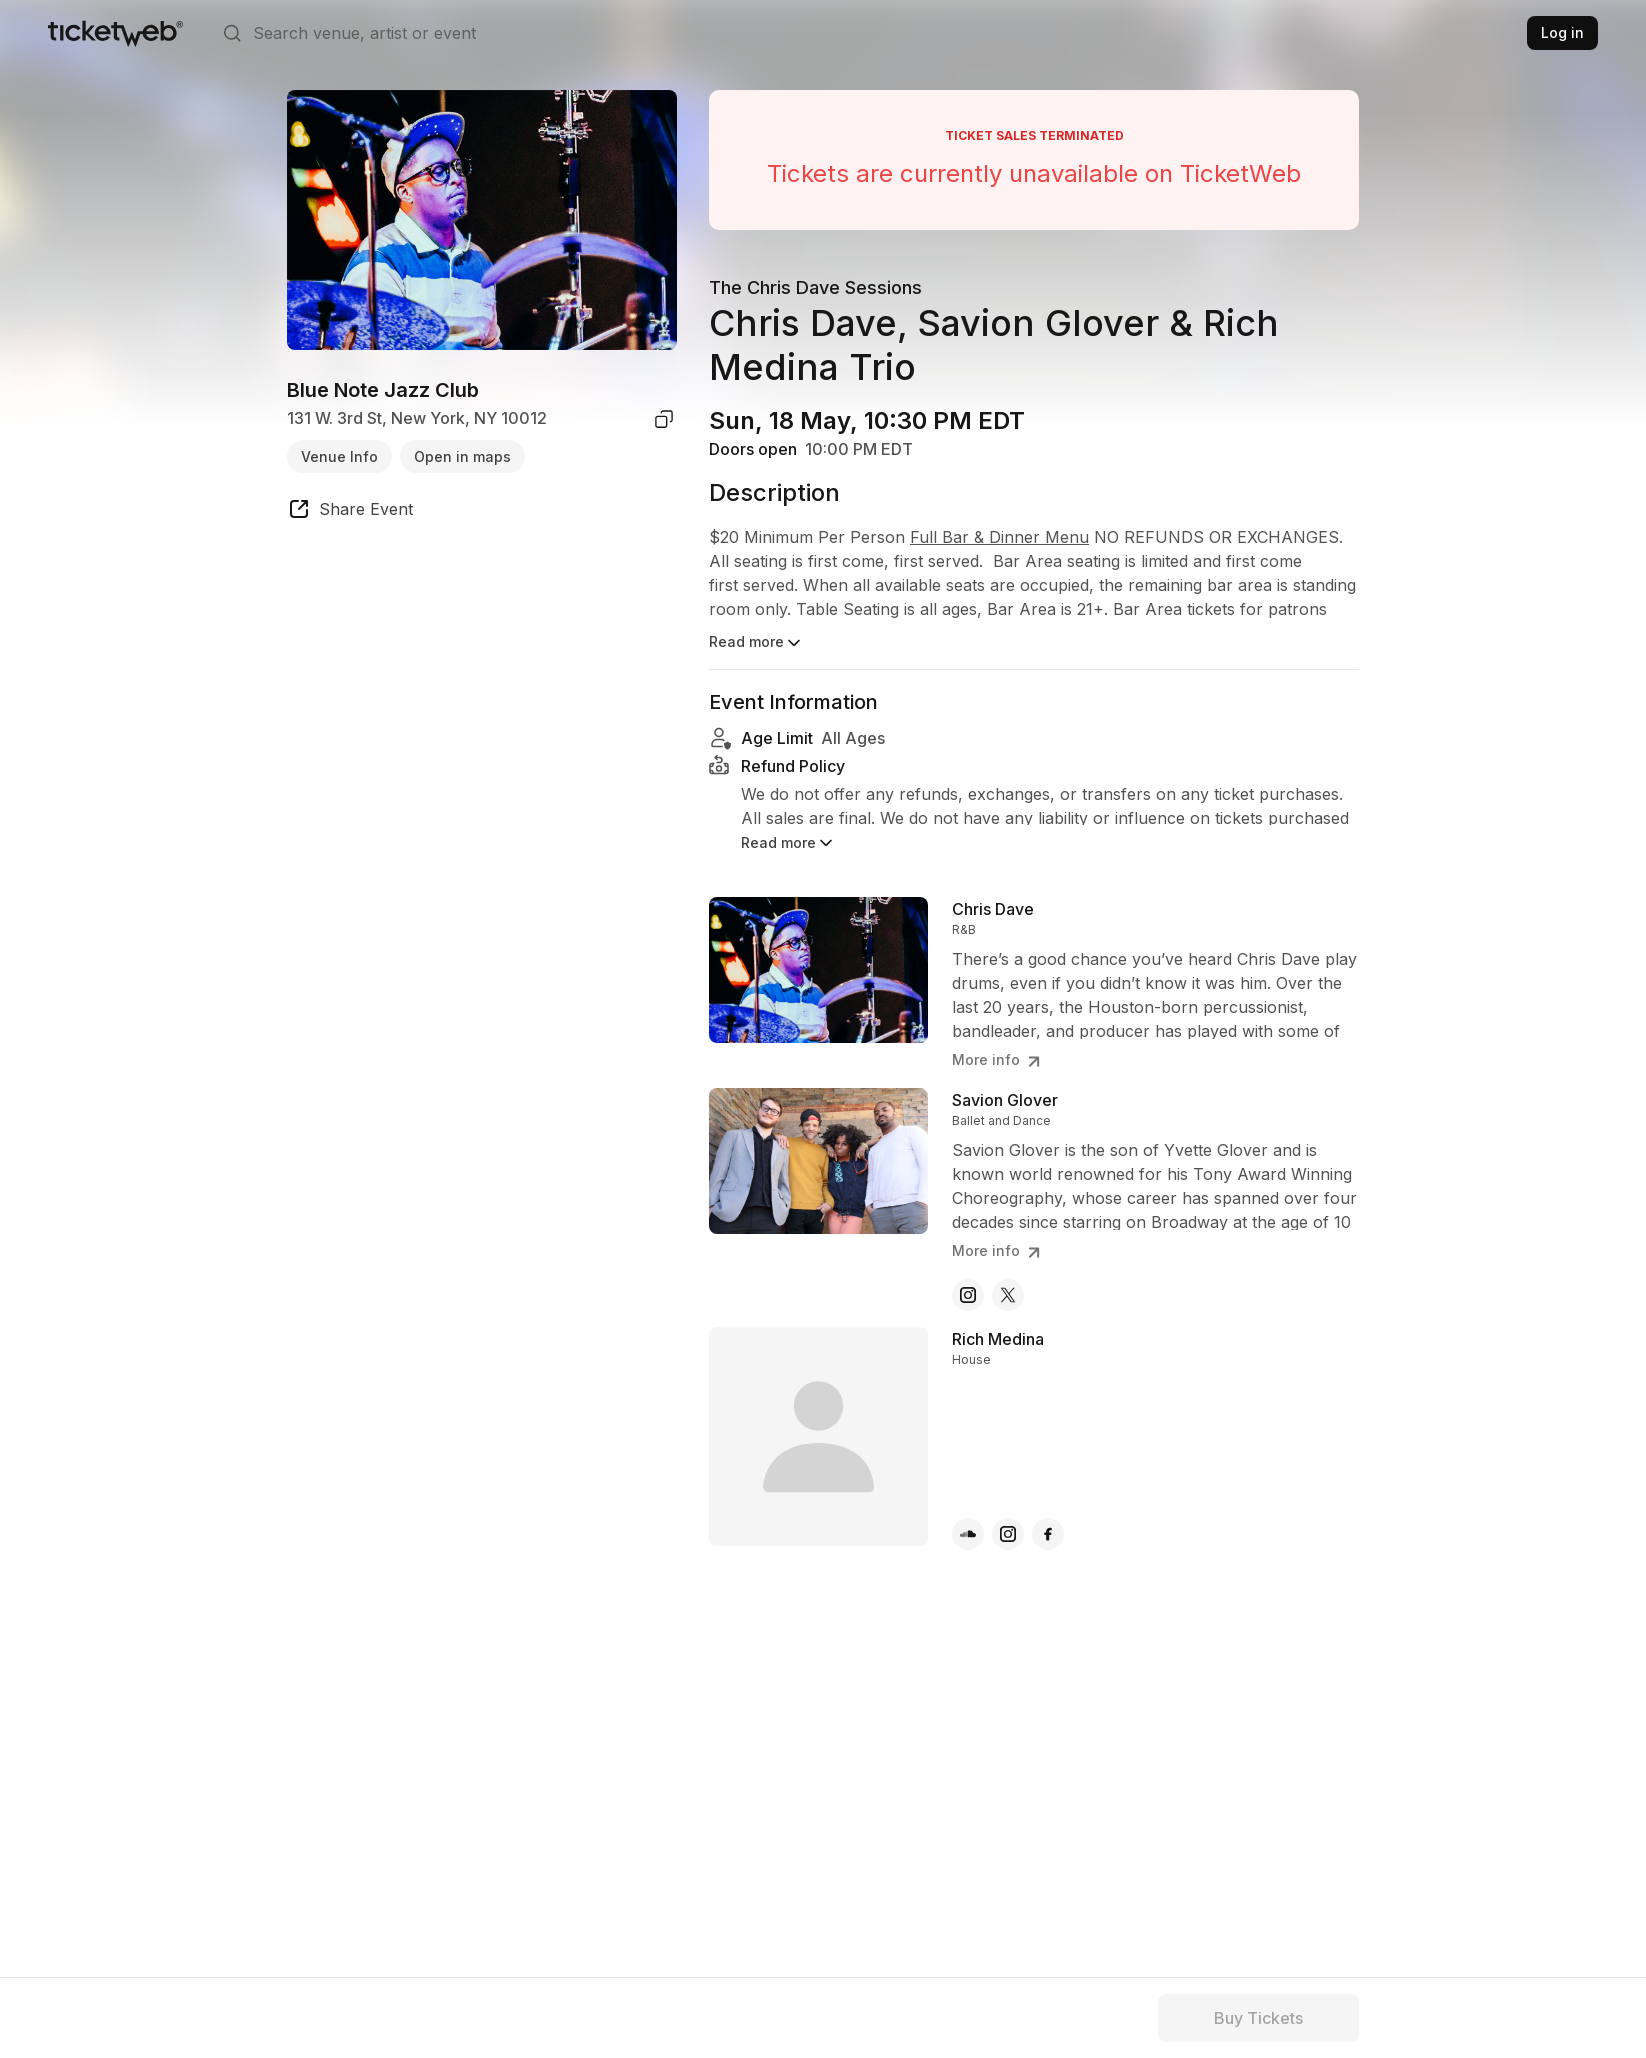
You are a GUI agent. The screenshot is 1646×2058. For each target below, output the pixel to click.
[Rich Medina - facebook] (1048, 1534)
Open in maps (462, 456)
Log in (1562, 32)
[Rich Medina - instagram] (1008, 1534)
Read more (756, 643)
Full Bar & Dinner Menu (999, 537)
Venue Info (339, 456)
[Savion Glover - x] (1008, 1295)
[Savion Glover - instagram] (968, 1295)
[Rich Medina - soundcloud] (968, 1534)
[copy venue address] (664, 419)
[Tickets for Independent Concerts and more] (115, 33)
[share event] (350, 512)
